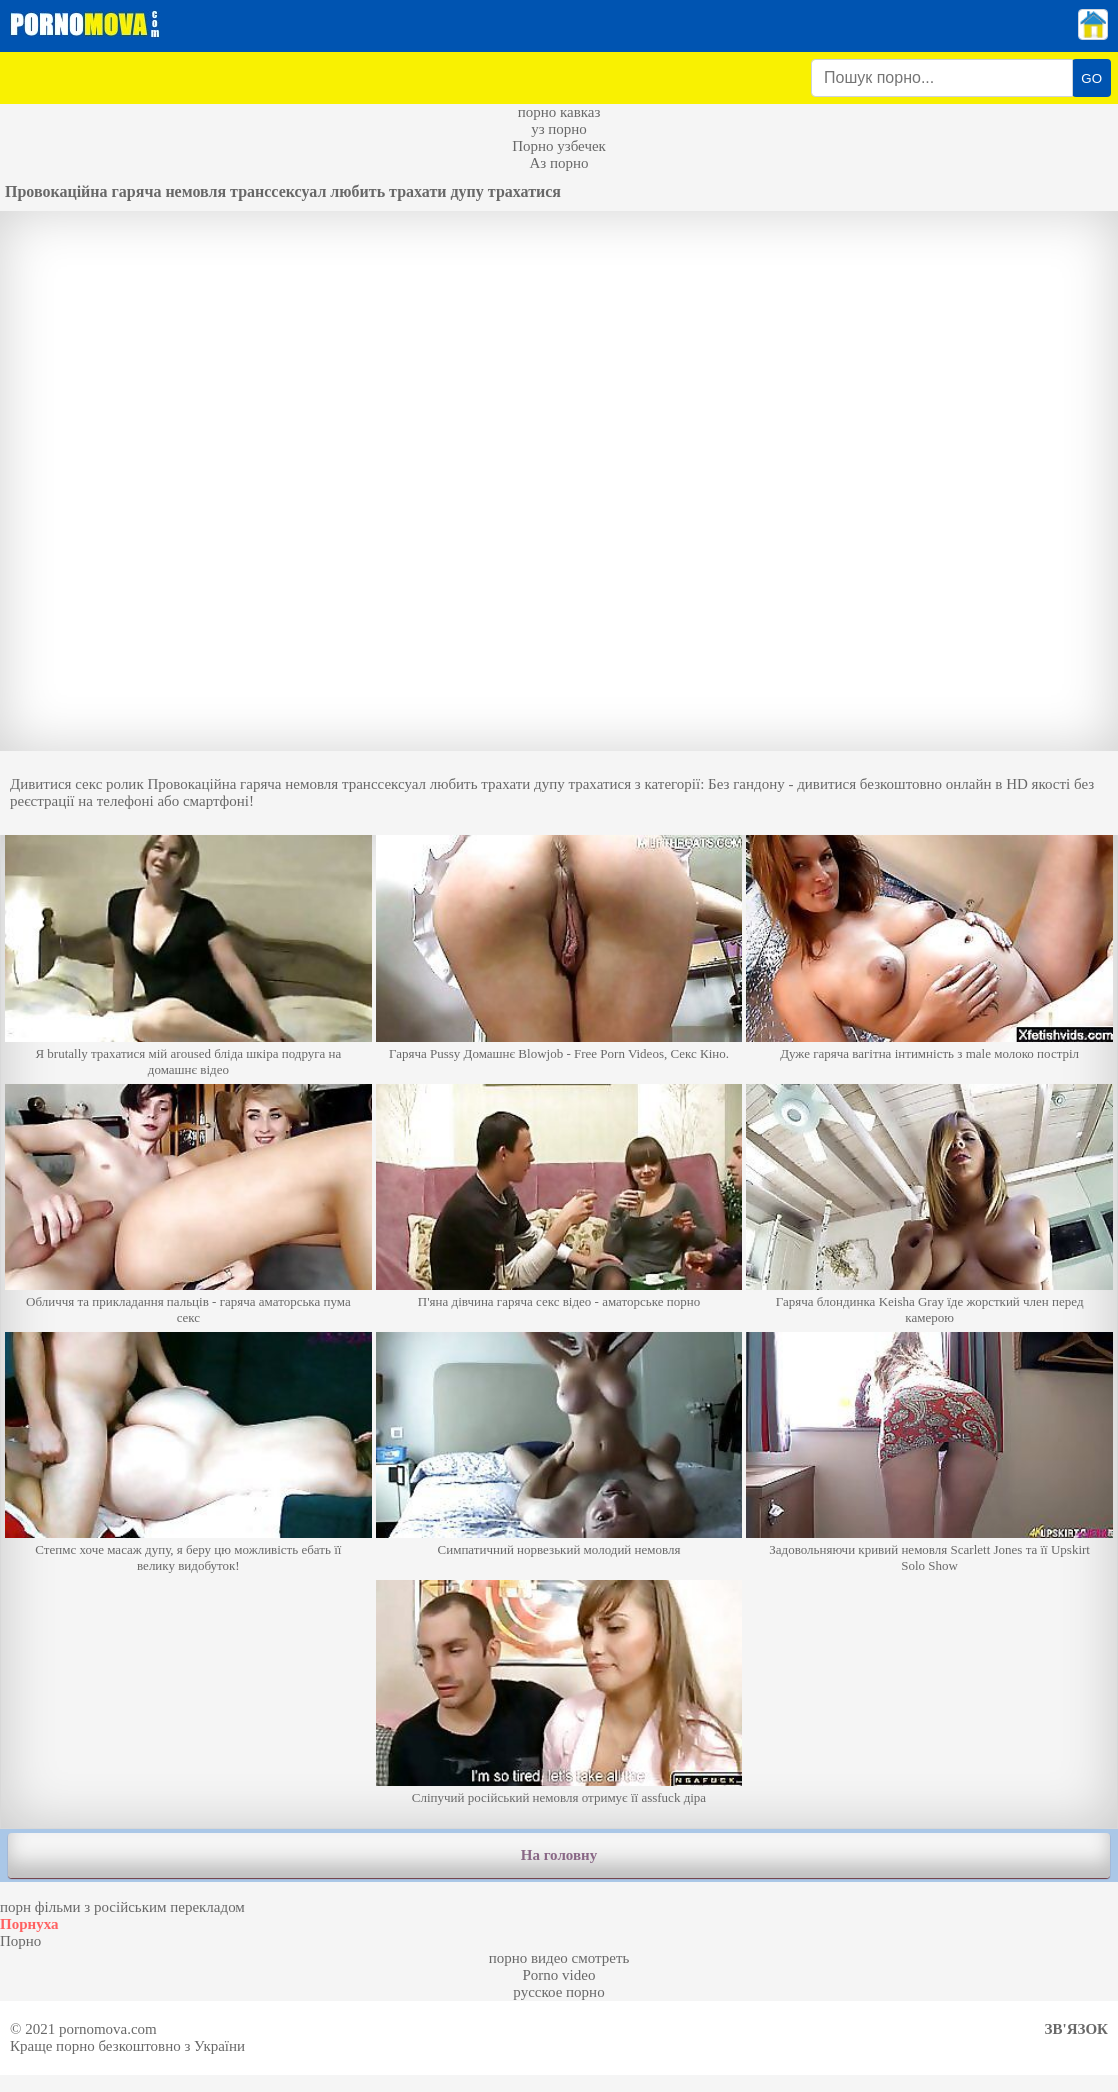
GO (1091, 78)
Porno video (559, 1975)
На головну (559, 1855)
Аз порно (558, 163)
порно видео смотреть (559, 1958)
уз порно (559, 129)
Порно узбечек (559, 146)
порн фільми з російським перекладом (122, 1907)
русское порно (558, 1992)
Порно (20, 1941)
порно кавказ (559, 112)
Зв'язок (1076, 2029)
